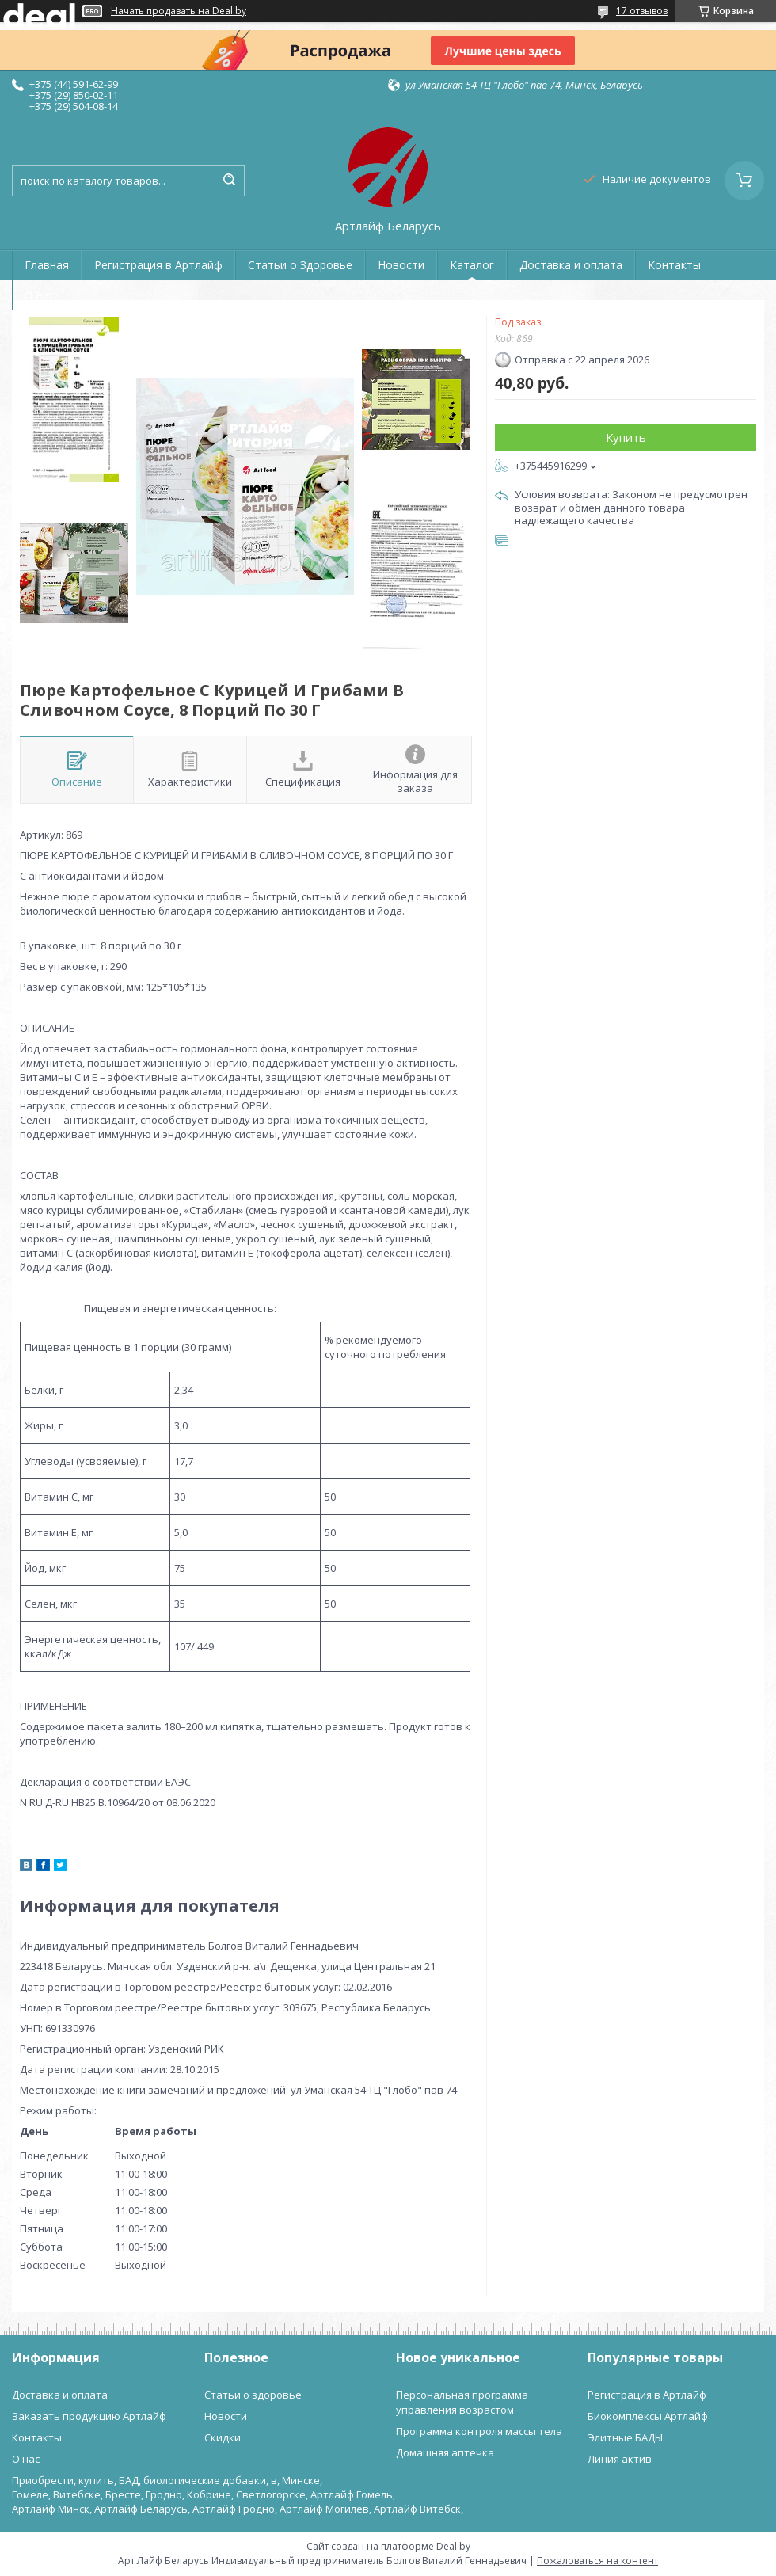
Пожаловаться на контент (597, 2560)
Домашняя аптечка (445, 2452)
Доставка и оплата (570, 264)
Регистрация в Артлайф (158, 264)
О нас (40, 294)
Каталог (472, 264)
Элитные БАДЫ (625, 2437)
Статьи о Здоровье (300, 264)
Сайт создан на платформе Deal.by (388, 2546)
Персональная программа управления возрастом (462, 2402)
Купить (626, 437)
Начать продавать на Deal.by (178, 11)
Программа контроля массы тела (479, 2431)
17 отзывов (642, 10)
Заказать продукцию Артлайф (89, 2416)
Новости (401, 264)
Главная (47, 264)
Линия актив (620, 2459)
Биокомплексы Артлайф (648, 2416)
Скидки (222, 2437)
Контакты (674, 264)
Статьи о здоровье (253, 2395)
